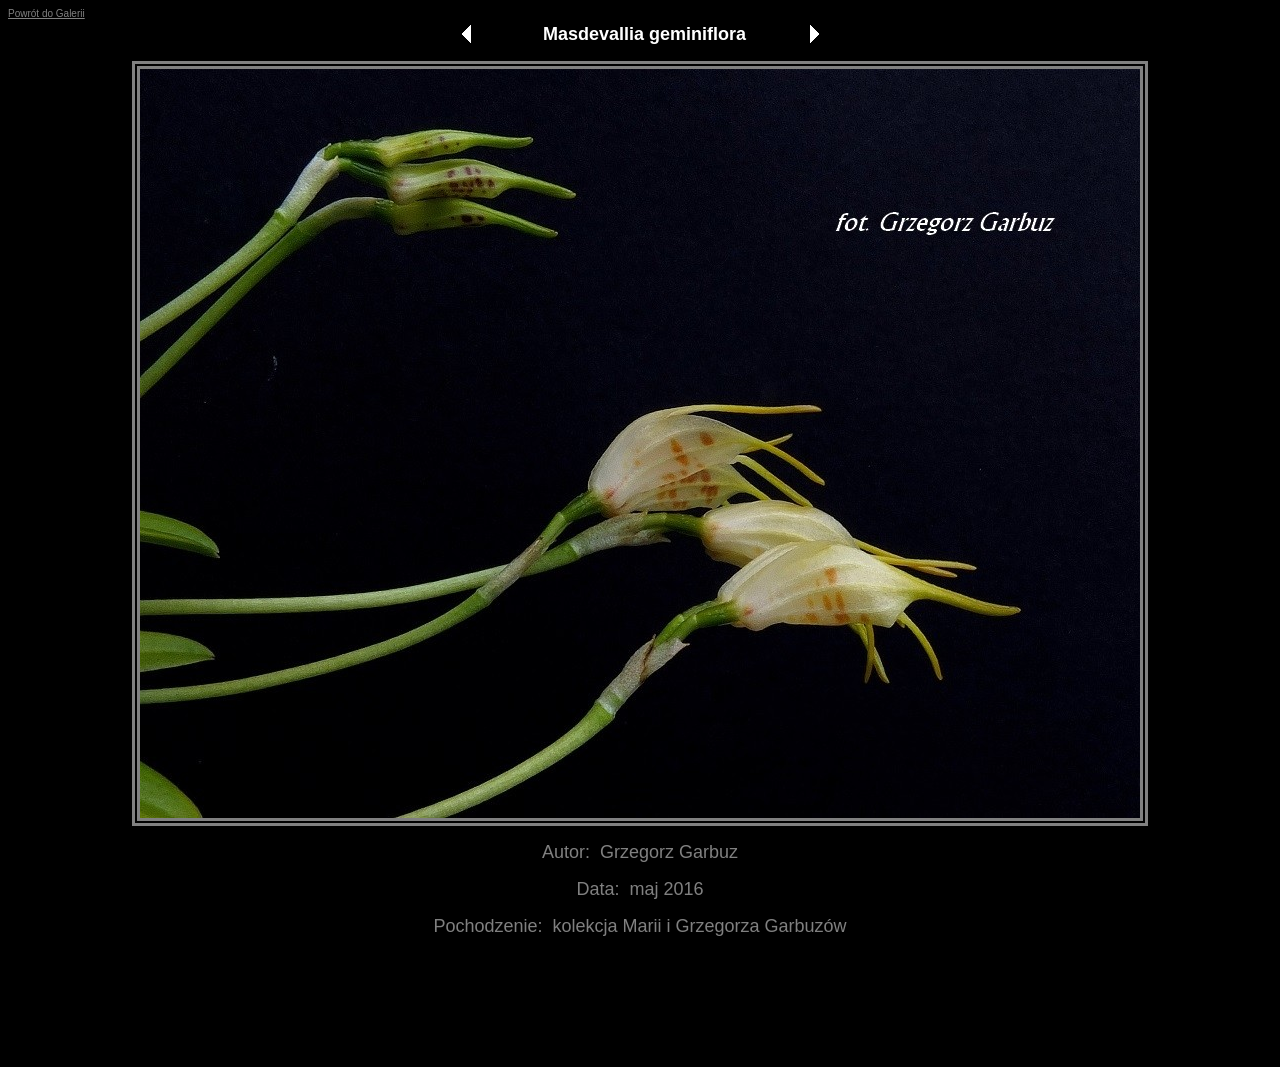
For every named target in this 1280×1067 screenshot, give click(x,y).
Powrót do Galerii (46, 13)
